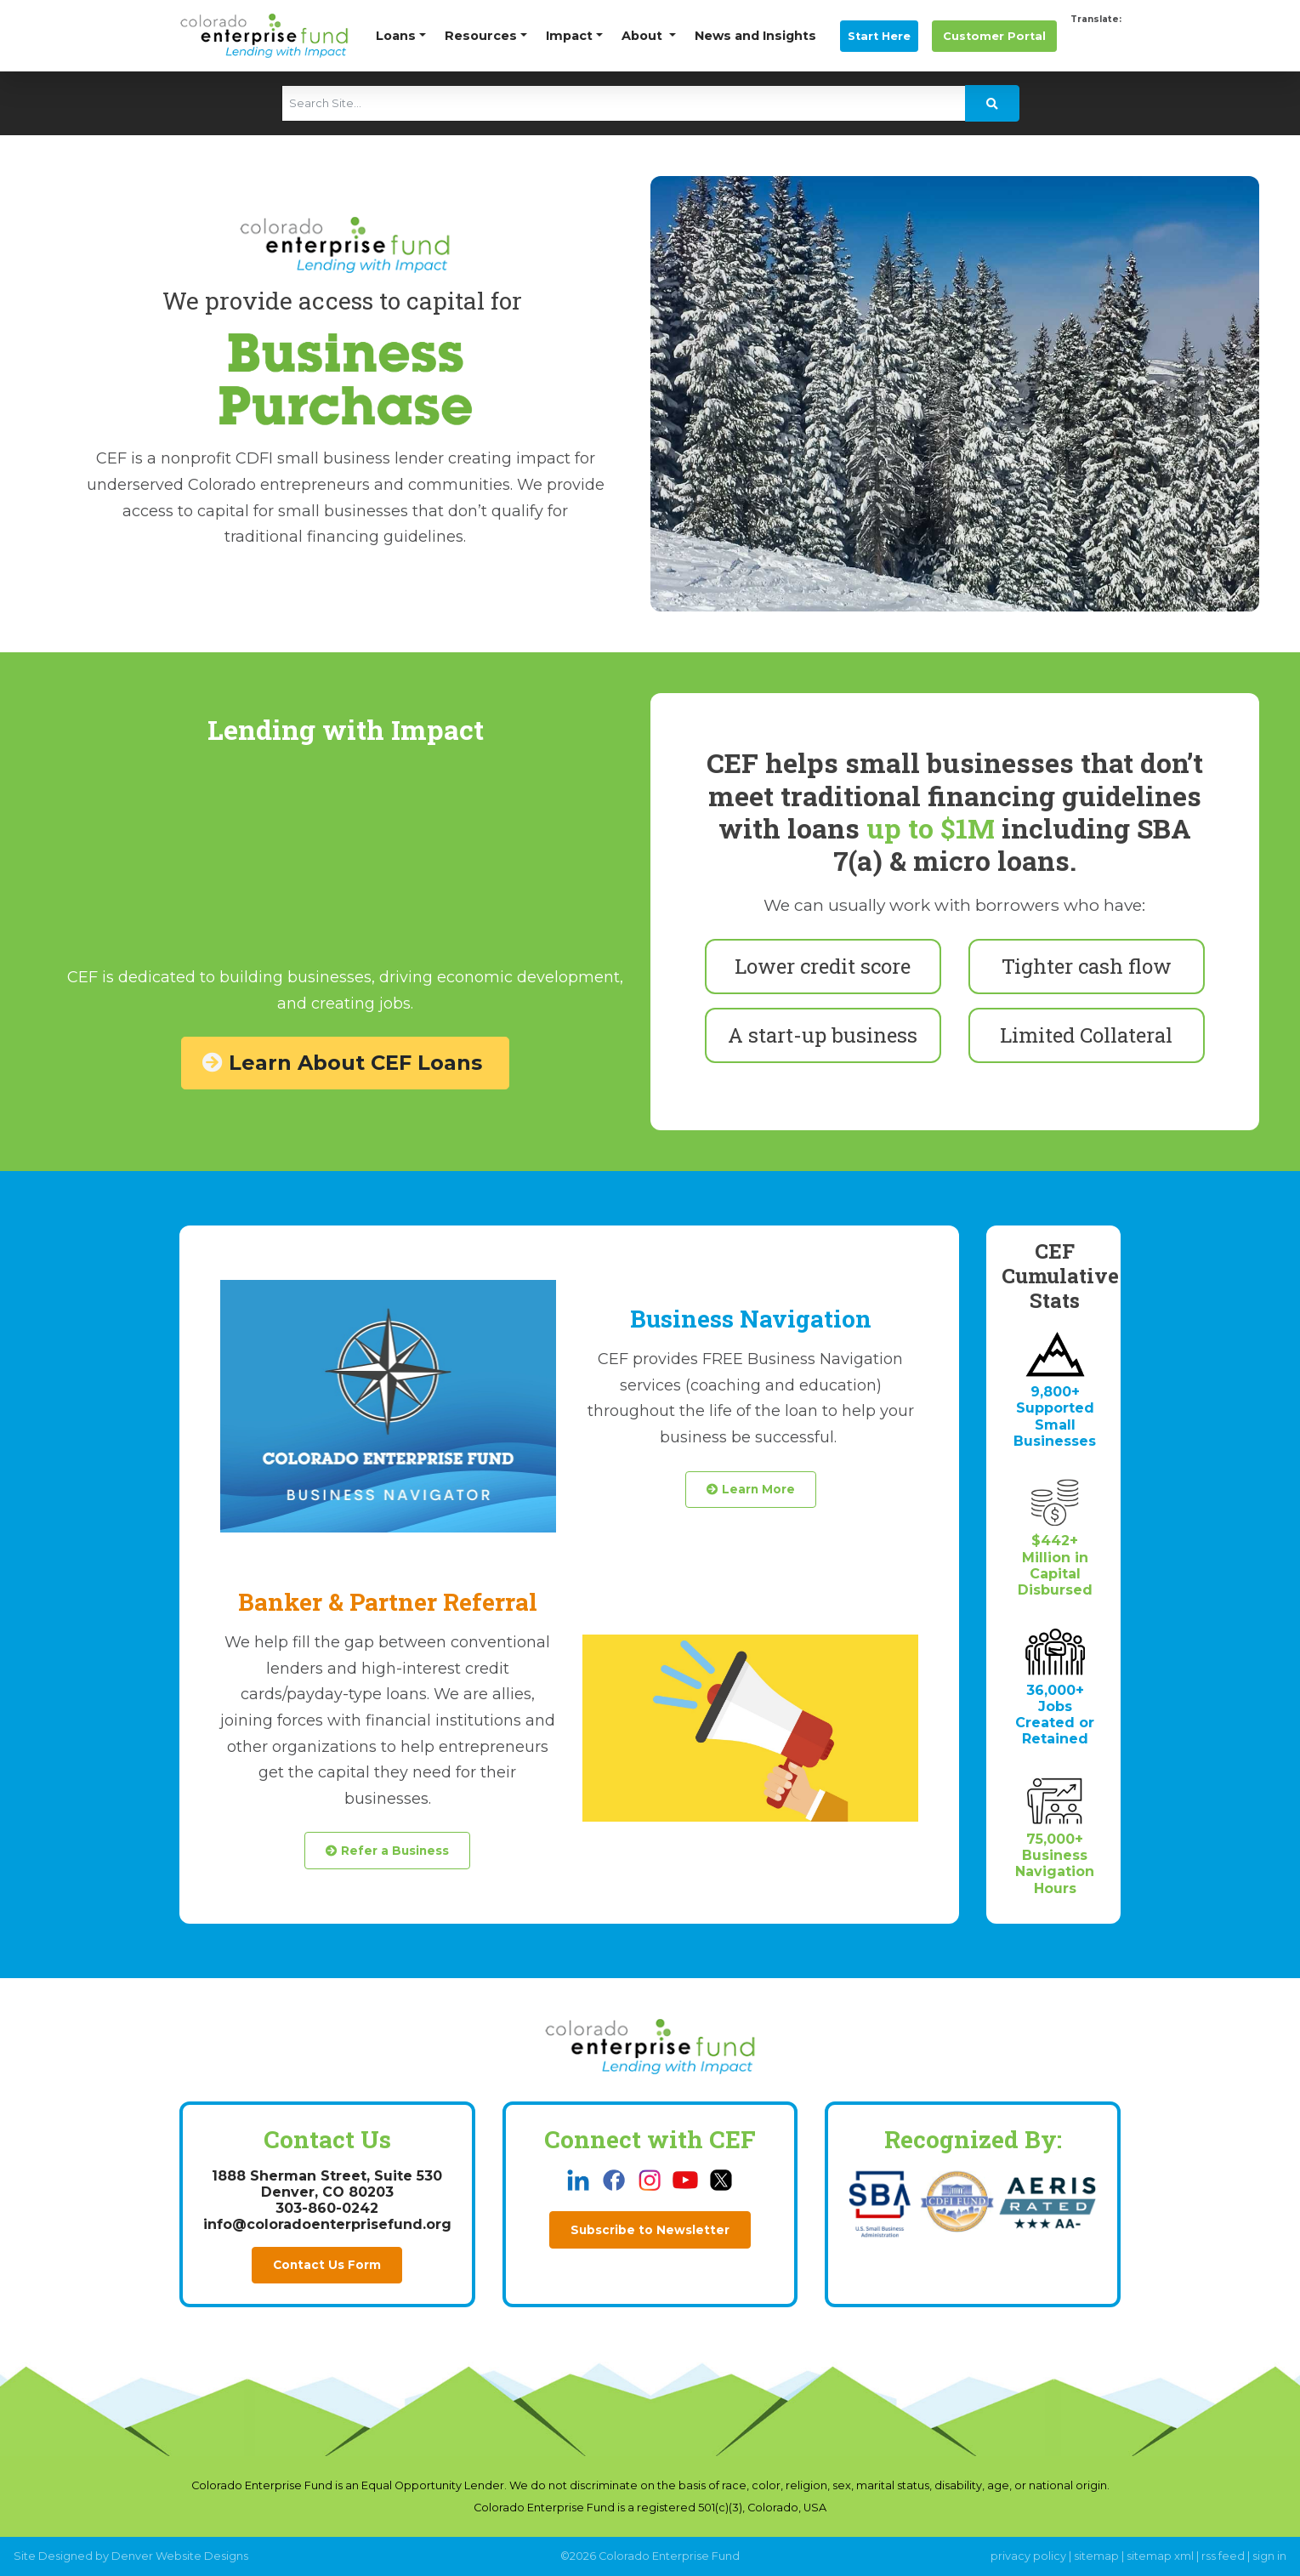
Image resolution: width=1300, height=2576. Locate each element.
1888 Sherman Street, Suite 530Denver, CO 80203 (327, 2184)
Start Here (879, 36)
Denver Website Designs (179, 2556)
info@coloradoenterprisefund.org (327, 2224)
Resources (481, 35)
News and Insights (755, 35)
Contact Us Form (327, 2265)
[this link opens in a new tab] (580, 2179)
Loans (396, 35)
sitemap (1096, 2556)
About (644, 35)
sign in (1269, 2556)
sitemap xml (1160, 2556)
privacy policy (1028, 2556)
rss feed (1223, 2556)
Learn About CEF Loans (345, 1062)
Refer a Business (387, 1850)
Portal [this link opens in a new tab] (994, 36)
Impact (569, 35)
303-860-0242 (326, 2208)
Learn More (751, 1489)
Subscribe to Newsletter (650, 2230)
